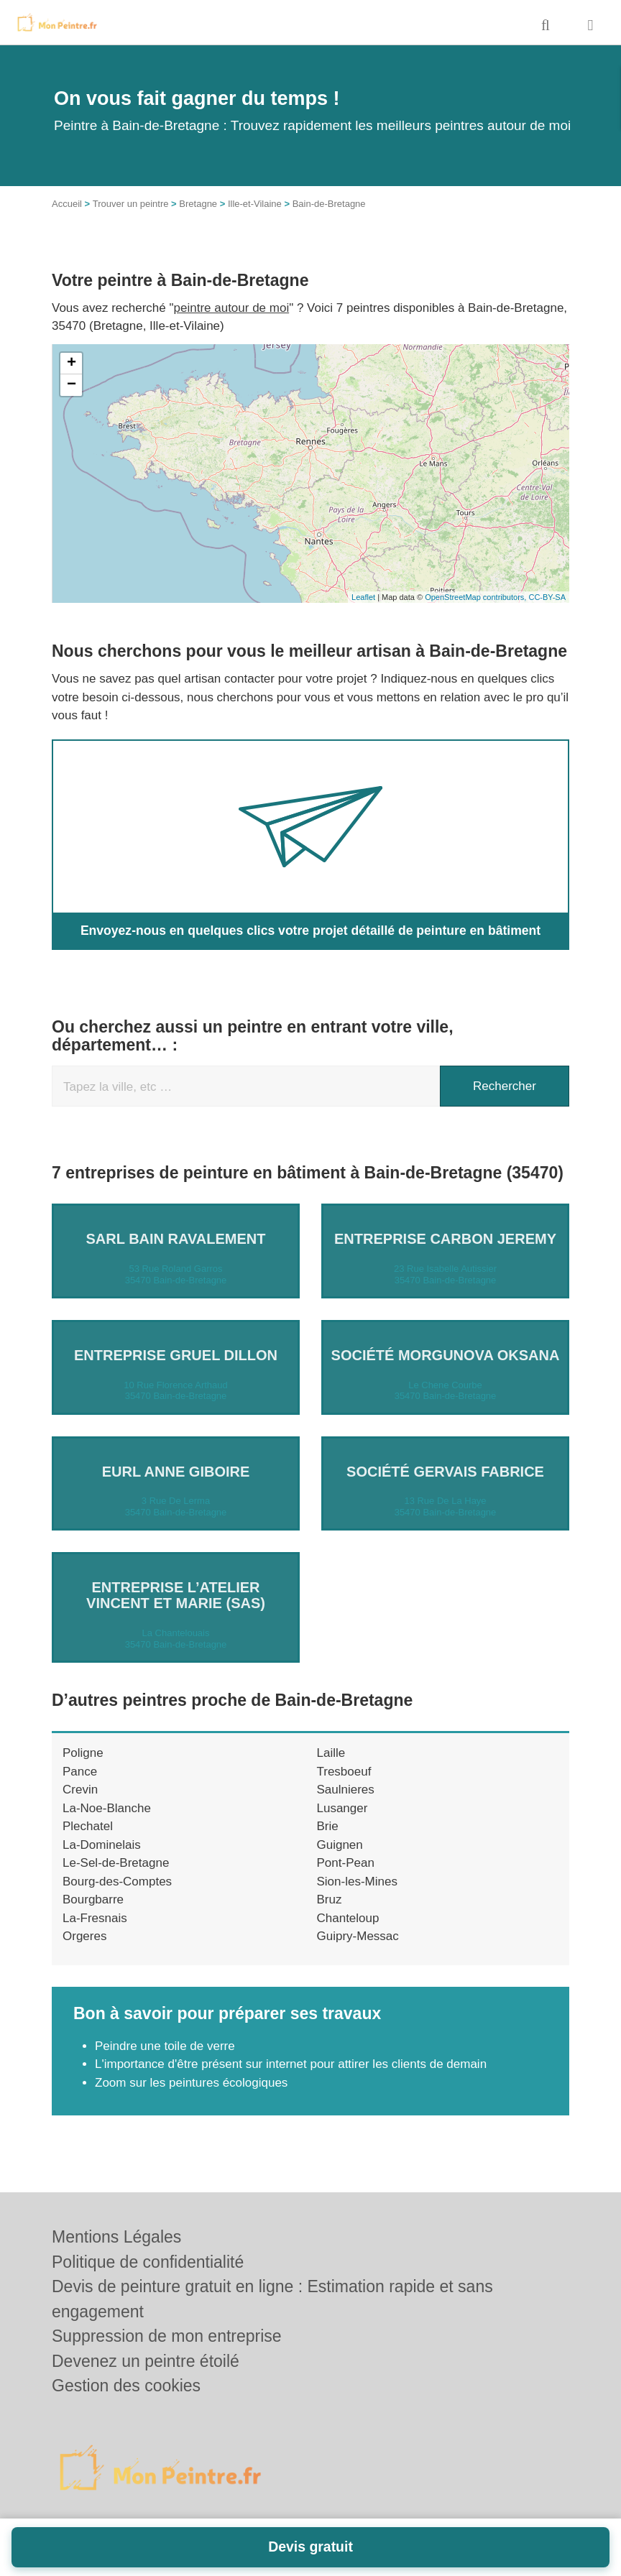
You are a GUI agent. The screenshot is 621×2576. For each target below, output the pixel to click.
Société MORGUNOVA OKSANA (445, 1354)
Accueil (67, 203)
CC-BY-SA (547, 597)
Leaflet (363, 597)
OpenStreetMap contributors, (476, 597)
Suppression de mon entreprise (167, 2336)
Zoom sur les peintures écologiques (191, 2082)
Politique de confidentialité (148, 2262)
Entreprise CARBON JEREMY (445, 1239)
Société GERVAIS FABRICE (445, 1471)
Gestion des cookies (126, 2385)
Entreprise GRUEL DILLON (175, 1354)
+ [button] (71, 363)
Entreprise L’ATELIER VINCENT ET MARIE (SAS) (175, 1595)
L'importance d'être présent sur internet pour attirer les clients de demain (291, 2064)
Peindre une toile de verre (165, 2045)
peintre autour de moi (232, 308)
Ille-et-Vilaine (255, 203)
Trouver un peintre (131, 203)
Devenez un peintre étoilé (145, 2361)
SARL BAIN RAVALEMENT (176, 1239)
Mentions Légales (116, 2237)
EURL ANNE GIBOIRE (176, 1471)
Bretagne (198, 203)
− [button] (71, 385)
